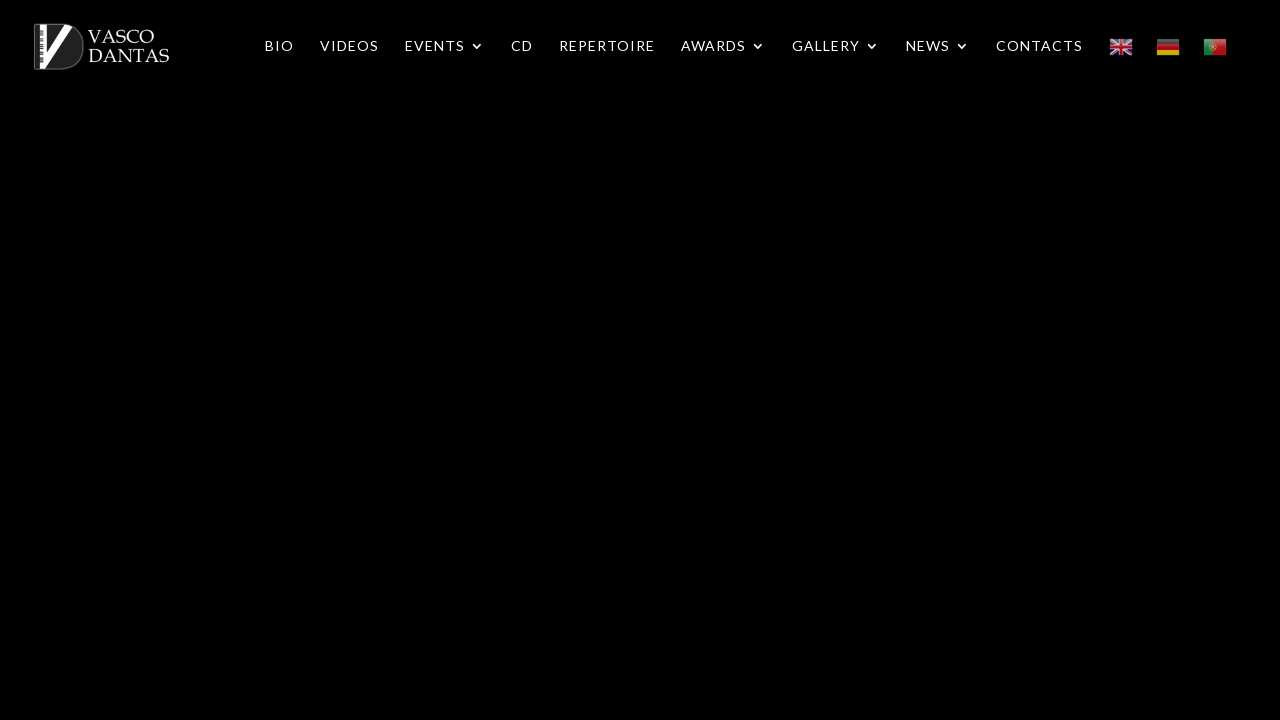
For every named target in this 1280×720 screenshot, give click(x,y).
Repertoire (607, 46)
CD (522, 46)
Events (435, 46)
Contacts (1039, 46)
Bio (279, 46)
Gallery (826, 46)
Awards (713, 46)
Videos (349, 46)
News (928, 46)
